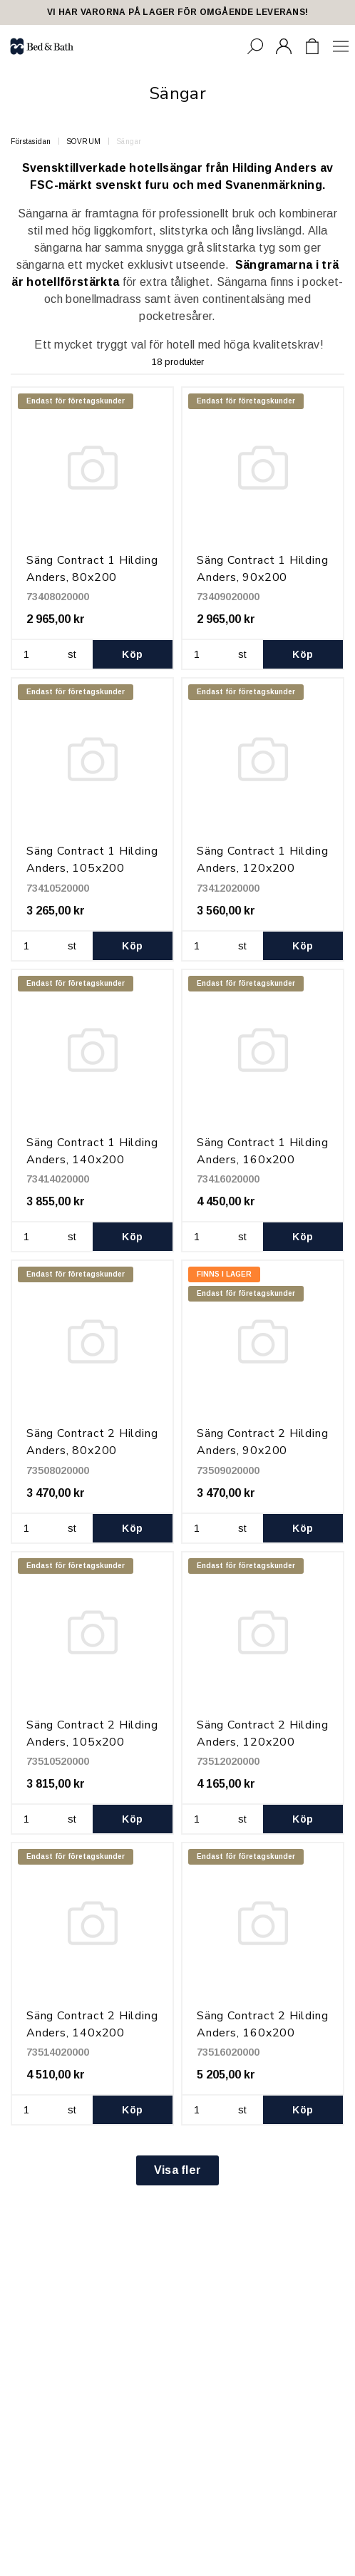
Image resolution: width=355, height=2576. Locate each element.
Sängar (129, 141)
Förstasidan (31, 141)
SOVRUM (83, 141)
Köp (132, 654)
